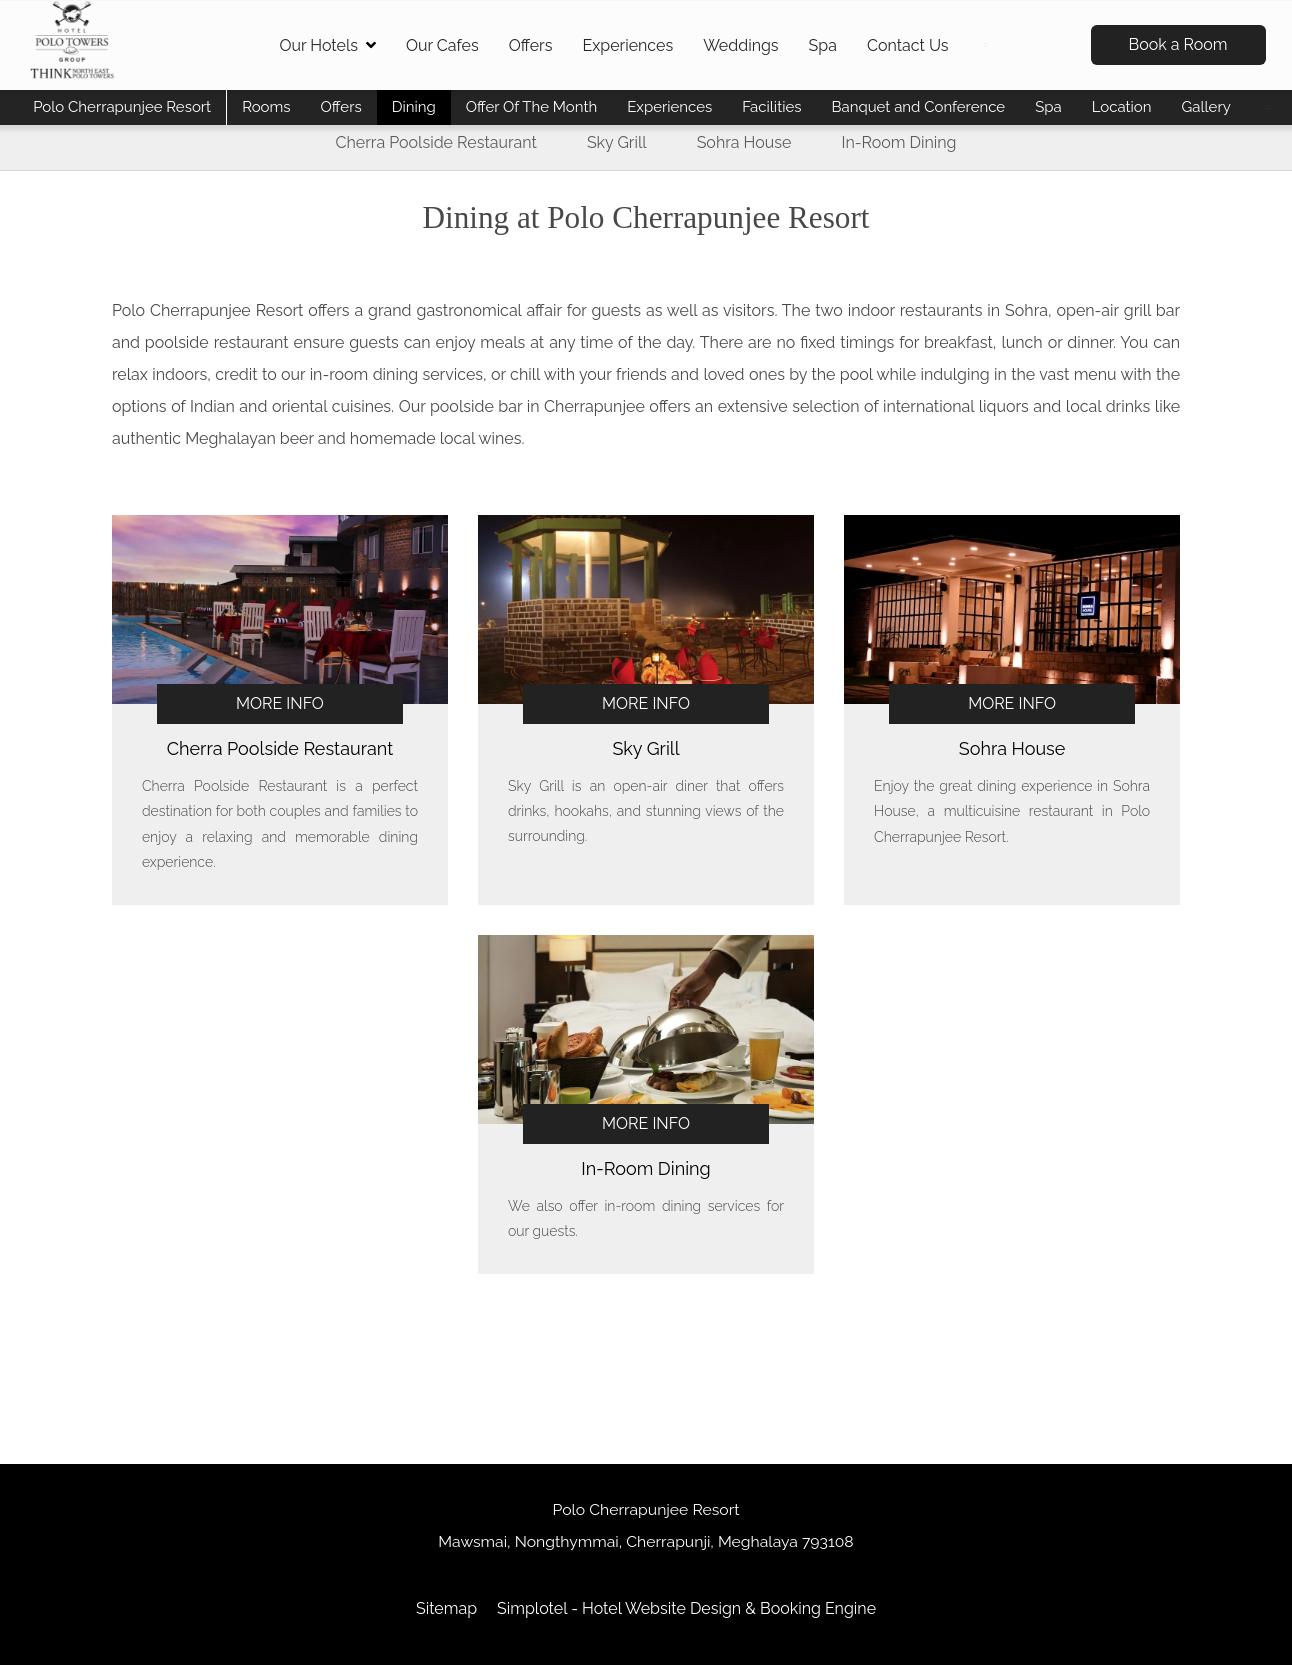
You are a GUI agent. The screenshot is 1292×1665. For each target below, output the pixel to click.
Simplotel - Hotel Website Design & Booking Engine (686, 1608)
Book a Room (1178, 44)
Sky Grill (617, 142)
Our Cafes (442, 45)
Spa (823, 45)
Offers (531, 45)
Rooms (266, 107)
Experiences (627, 45)
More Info (280, 703)
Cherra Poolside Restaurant (436, 142)
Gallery (1206, 107)
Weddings (740, 45)
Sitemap (446, 1608)
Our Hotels (327, 45)
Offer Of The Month (532, 107)
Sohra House (744, 142)
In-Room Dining (898, 142)
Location (1122, 107)
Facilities (771, 107)
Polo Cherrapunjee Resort (122, 107)
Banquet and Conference (918, 107)
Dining (414, 107)
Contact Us (908, 45)
